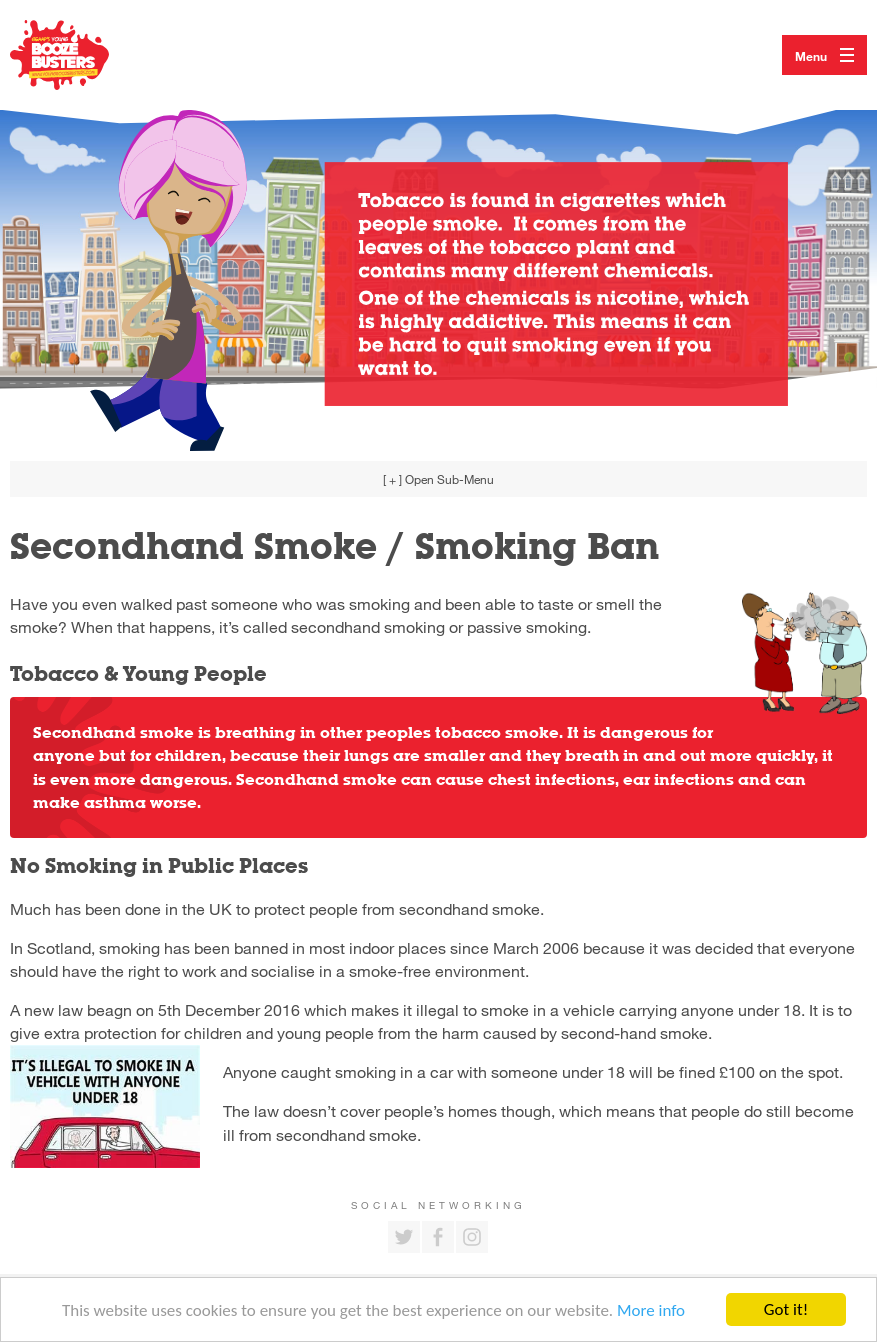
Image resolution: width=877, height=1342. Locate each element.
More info (651, 1311)
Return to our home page (80, 55)
